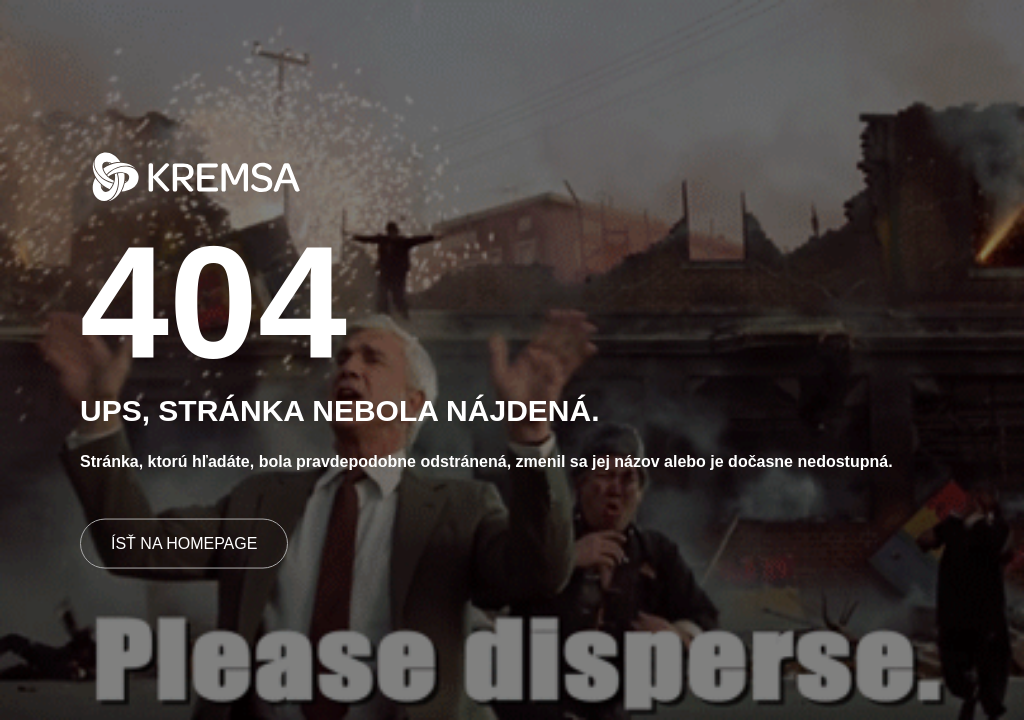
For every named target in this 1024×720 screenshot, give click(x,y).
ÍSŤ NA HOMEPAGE (184, 542)
